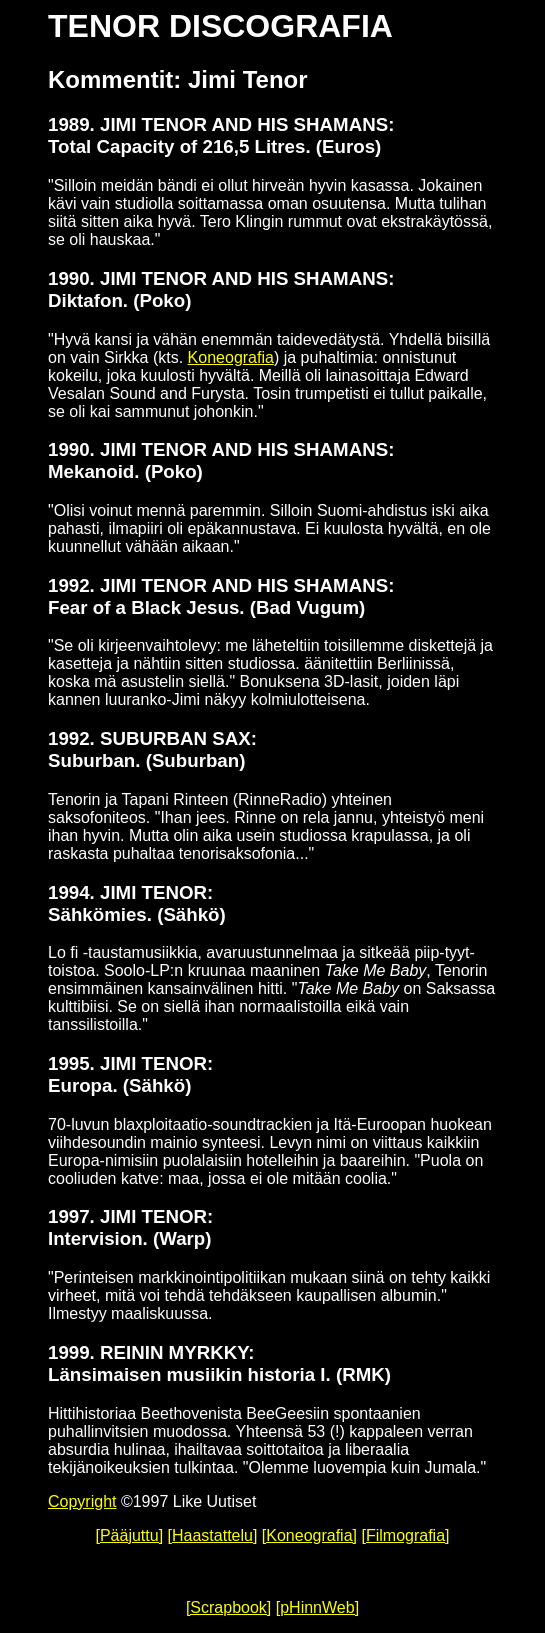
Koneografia (231, 357)
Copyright (82, 1501)
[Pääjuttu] (129, 1535)
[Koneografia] (309, 1535)
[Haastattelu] (213, 1535)
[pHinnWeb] (317, 1607)
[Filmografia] (405, 1535)
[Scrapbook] (228, 1607)
